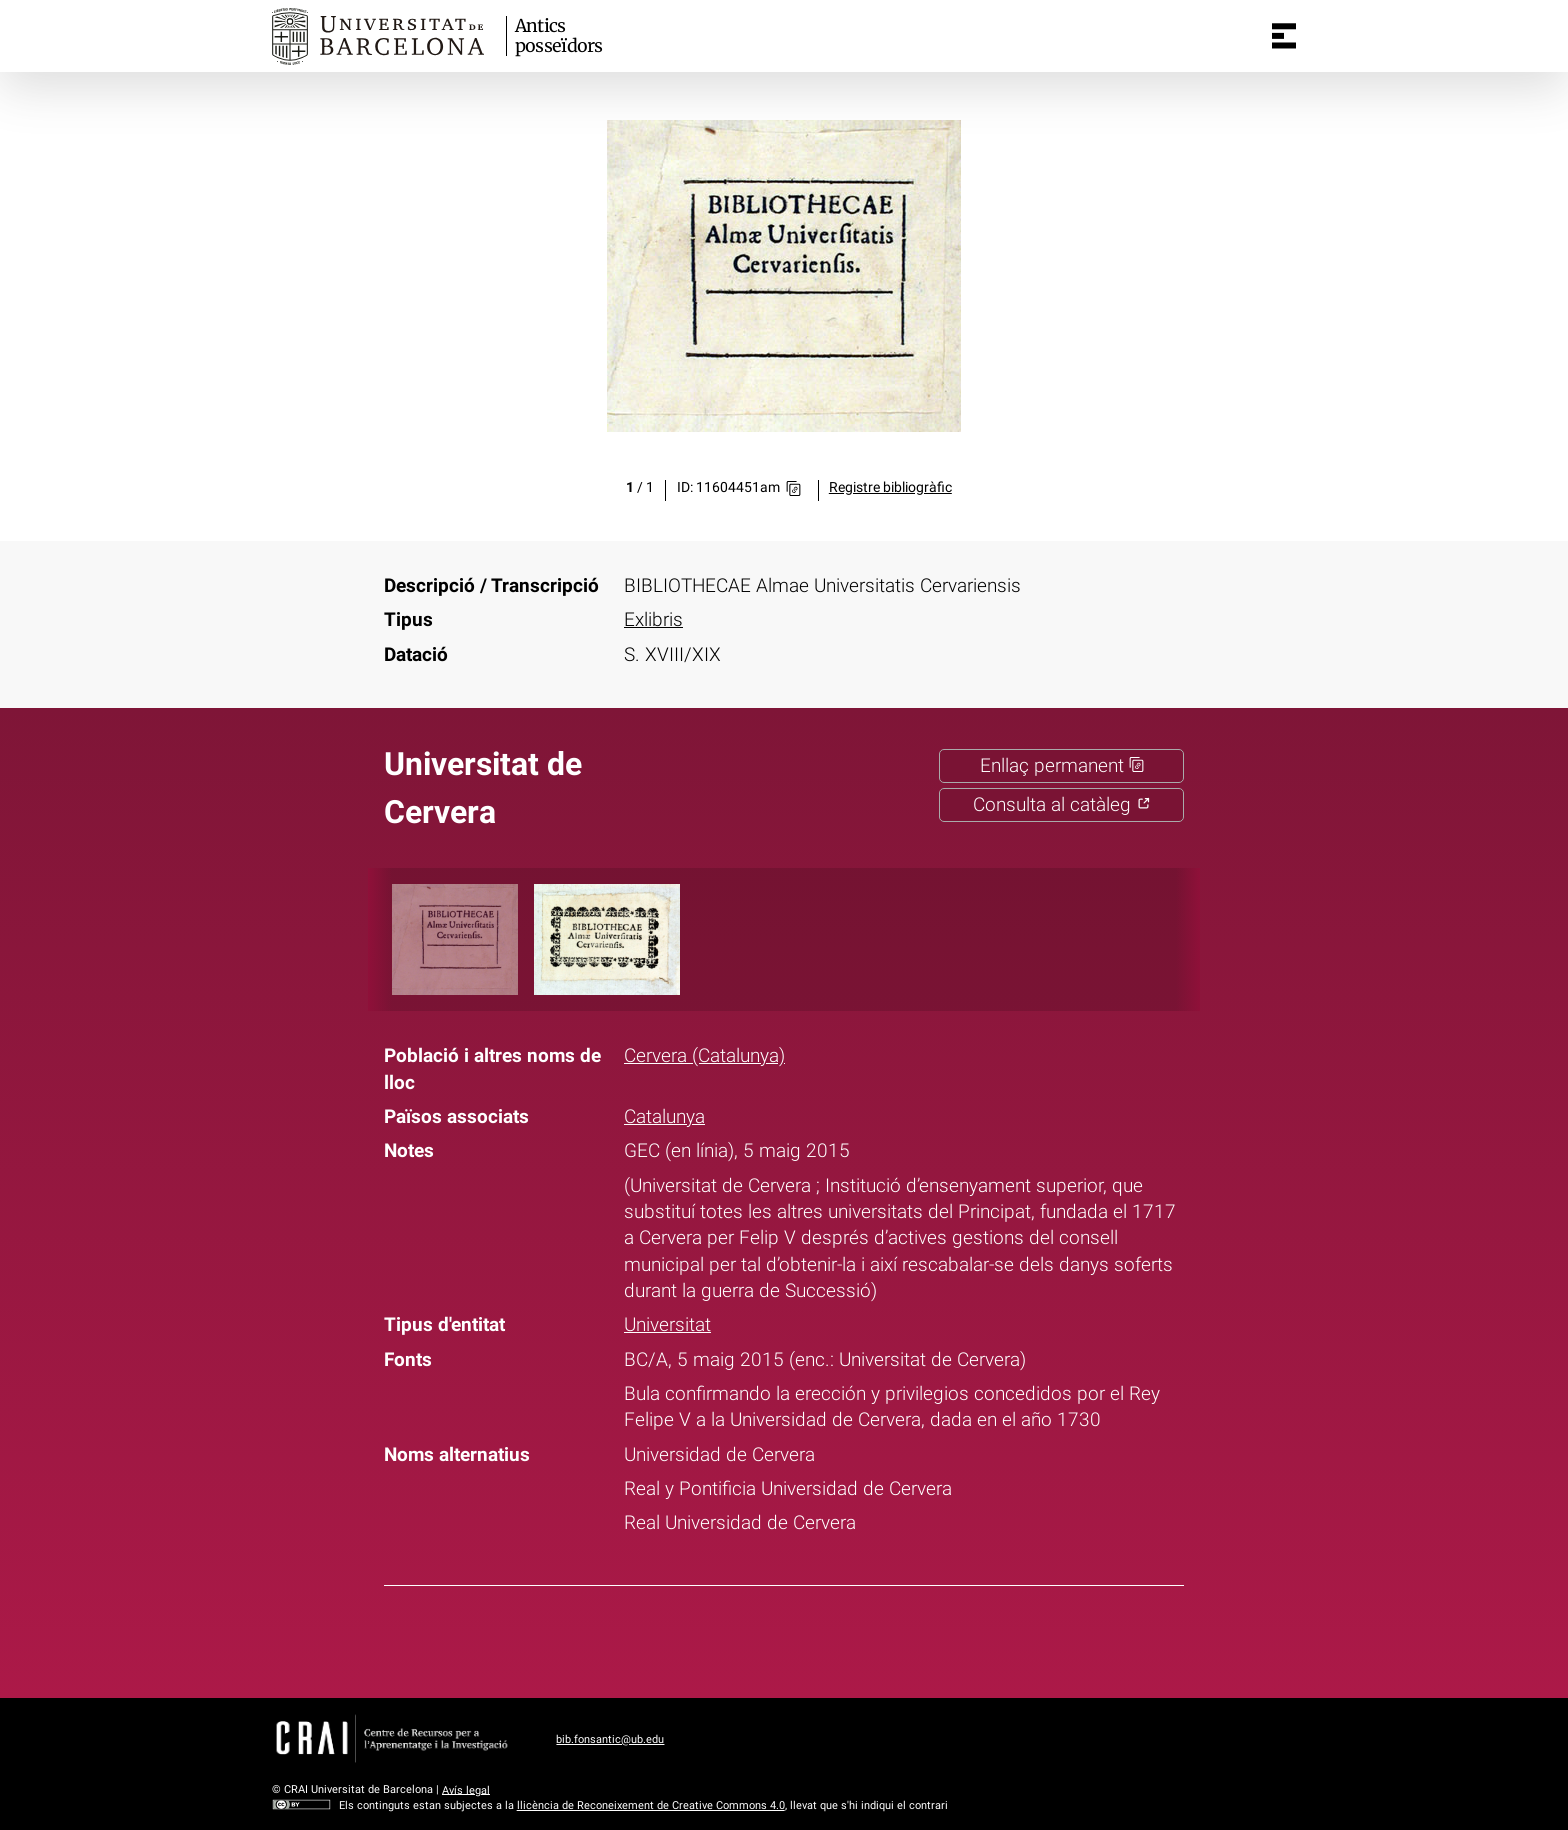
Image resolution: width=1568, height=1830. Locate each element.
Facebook (718, 1638)
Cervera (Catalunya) (704, 1056)
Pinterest (822, 1638)
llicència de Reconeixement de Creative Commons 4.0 (651, 1805)
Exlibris (653, 620)
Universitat (667, 1325)
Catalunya (664, 1117)
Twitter (770, 1638)
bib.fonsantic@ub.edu (610, 1739)
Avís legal (466, 1789)
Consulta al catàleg (1062, 805)
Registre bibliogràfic (890, 487)
